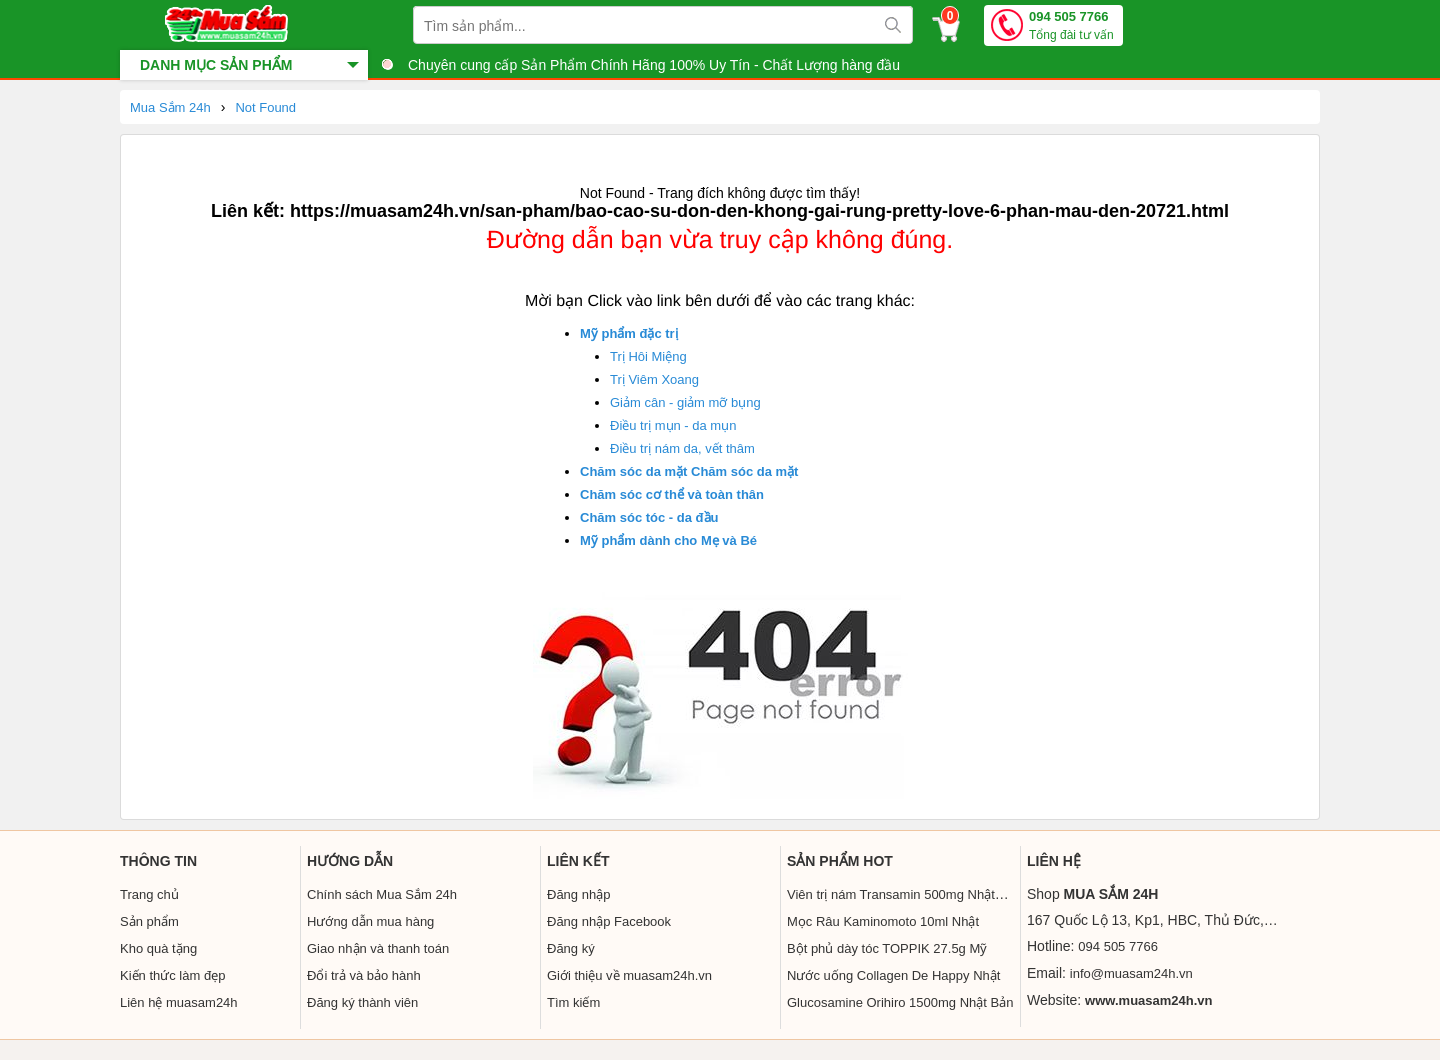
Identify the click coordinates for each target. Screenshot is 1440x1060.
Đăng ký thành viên (362, 1002)
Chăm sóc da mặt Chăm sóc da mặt (689, 471)
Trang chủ (149, 894)
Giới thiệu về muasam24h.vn (629, 975)
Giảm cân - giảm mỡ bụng (685, 402)
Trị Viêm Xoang (654, 379)
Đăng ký (571, 948)
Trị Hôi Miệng (648, 356)
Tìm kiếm (573, 1002)
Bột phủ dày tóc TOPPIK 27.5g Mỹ (887, 948)
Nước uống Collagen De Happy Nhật (893, 975)
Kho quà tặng (158, 948)
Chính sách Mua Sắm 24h (382, 894)
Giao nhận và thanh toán (378, 948)
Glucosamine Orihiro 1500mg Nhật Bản (900, 1002)
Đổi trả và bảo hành (364, 975)
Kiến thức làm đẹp (172, 975)
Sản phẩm (149, 921)
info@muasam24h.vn (1131, 973)
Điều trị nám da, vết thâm (682, 448)
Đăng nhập (578, 894)
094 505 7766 (1071, 26)
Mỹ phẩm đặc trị (629, 333)
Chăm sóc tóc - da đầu (649, 517)
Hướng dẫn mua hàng (370, 921)
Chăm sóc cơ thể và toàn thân (672, 494)
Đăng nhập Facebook (609, 921)
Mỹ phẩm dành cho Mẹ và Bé (668, 540)
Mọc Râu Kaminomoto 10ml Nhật (883, 921)
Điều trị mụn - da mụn (673, 425)
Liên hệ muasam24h (179, 1002)
